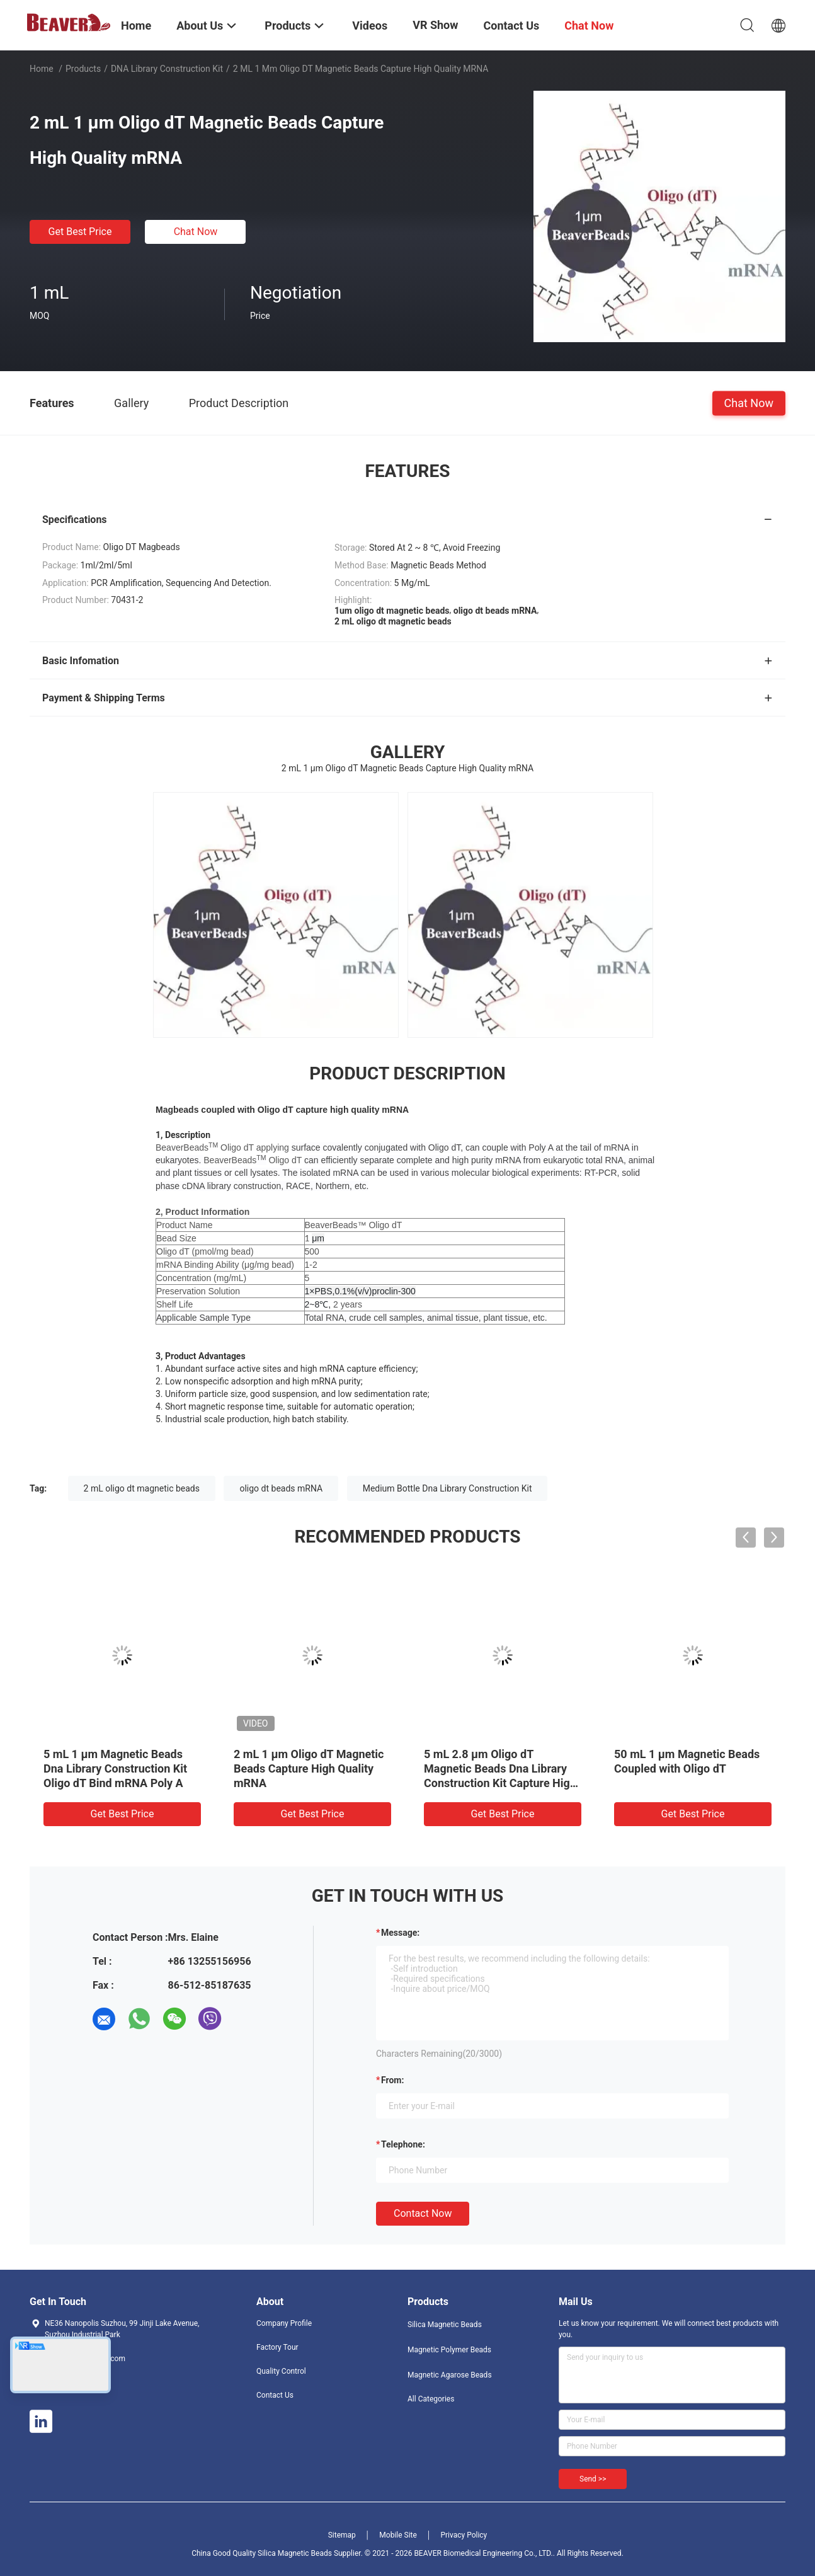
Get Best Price (80, 232)
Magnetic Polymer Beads (449, 2349)
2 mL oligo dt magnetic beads (142, 1488)
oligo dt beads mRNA (280, 1488)
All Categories (431, 2399)
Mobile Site (398, 2535)
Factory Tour (277, 2347)
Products (83, 69)
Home (42, 69)
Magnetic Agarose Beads (450, 2375)
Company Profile (284, 2323)
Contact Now (423, 2213)
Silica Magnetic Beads (445, 2324)
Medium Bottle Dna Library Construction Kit (447, 1488)
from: (392, 2080)
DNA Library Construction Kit (167, 69)
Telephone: (403, 2144)
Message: (400, 1933)
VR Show (435, 25)
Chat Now (196, 232)
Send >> (592, 2479)
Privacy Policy (463, 2535)
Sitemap (342, 2535)
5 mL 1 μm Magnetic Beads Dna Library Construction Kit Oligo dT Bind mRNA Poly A (115, 1768)
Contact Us (275, 2395)
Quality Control (281, 2371)
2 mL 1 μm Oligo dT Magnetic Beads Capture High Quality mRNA (309, 1768)
